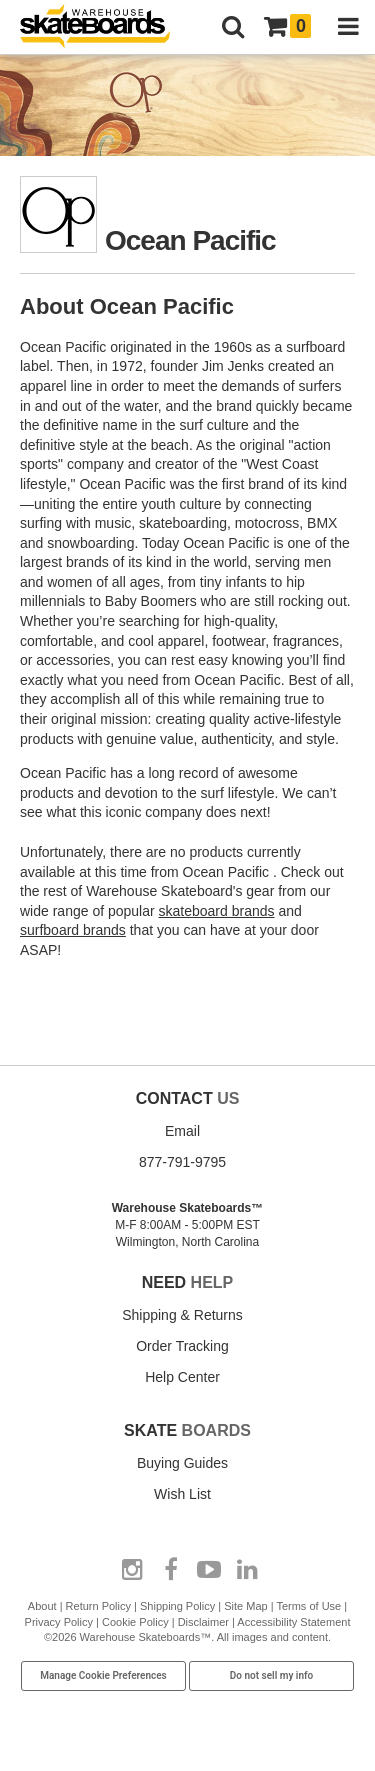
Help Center (182, 1377)
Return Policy (98, 1606)
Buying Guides (182, 1463)
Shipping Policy (177, 1606)
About (42, 1606)
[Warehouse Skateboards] (105, 27)
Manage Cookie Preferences (103, 1675)
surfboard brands (73, 930)
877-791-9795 (182, 1162)
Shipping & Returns (182, 1315)
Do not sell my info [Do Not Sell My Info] (272, 1675)
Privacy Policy (59, 1622)
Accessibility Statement (293, 1622)
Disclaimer (203, 1622)
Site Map (245, 1606)
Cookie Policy (135, 1622)
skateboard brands (217, 911)
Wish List (182, 1494)
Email (182, 1131)
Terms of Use (308, 1606)
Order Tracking (182, 1346)
